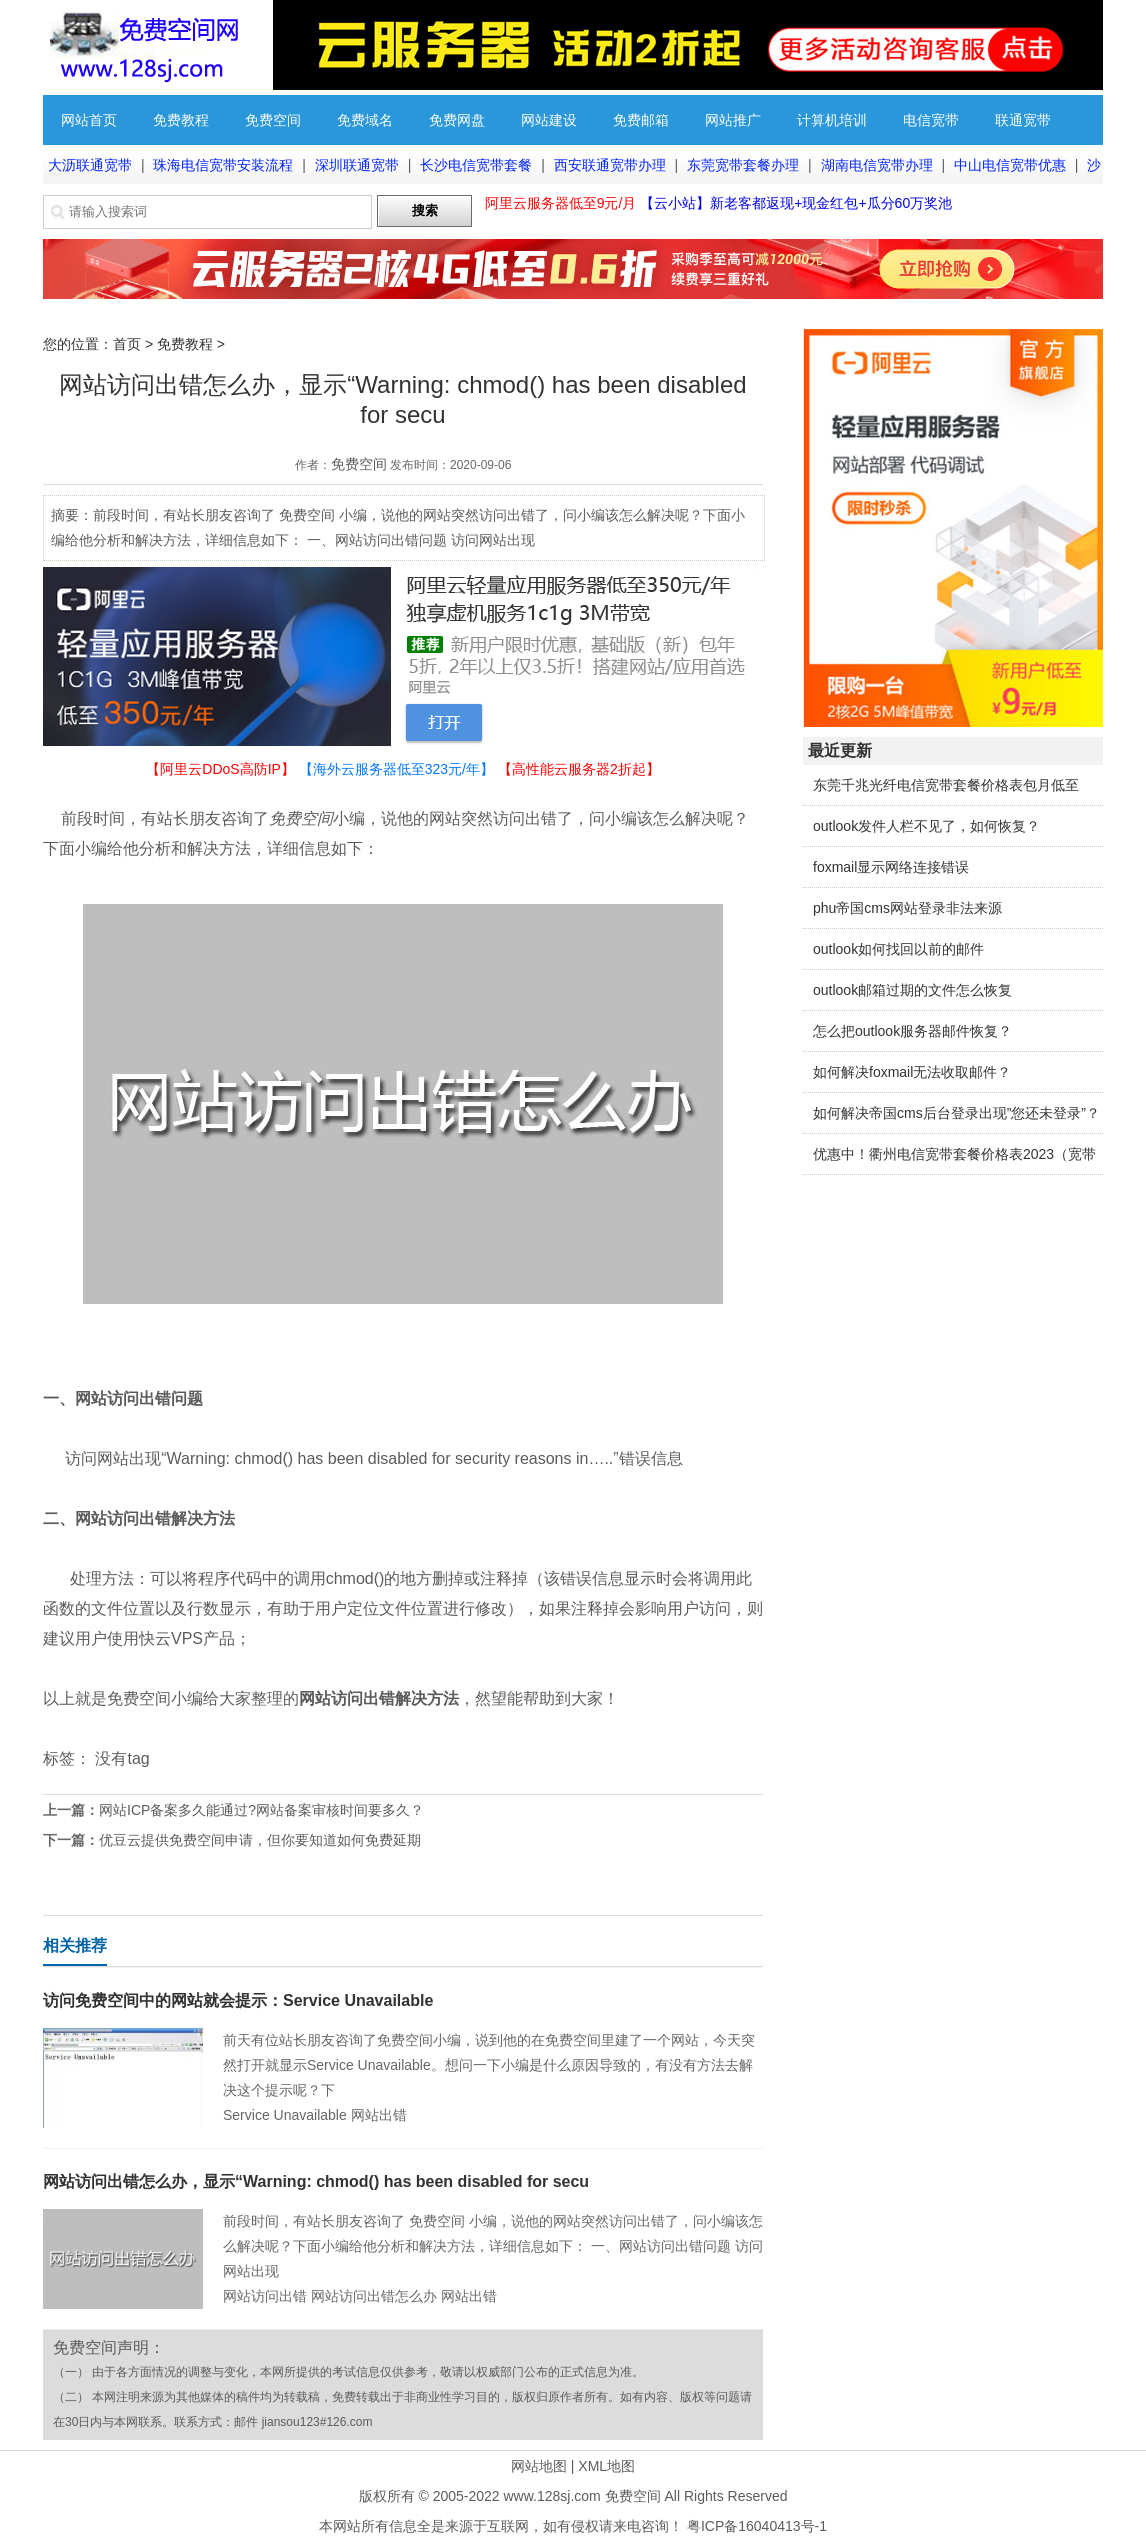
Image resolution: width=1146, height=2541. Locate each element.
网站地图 (539, 2466)
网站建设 (549, 120)
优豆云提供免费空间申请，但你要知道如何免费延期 (260, 1840)
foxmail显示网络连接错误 (891, 867)
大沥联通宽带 (90, 165)
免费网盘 (457, 120)
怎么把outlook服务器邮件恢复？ (912, 1031)
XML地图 (606, 2466)
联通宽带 (1023, 120)
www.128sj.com (551, 2496)
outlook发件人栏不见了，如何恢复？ (926, 826)
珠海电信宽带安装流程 (223, 165)
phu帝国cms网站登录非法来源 (907, 908)
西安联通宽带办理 (610, 165)
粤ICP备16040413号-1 (757, 2526)
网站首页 (89, 120)
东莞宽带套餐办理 (743, 165)
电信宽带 (931, 120)
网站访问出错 (265, 2296)
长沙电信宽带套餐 (476, 165)
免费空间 (273, 120)
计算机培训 (832, 120)
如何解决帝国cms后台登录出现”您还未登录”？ (956, 1113)
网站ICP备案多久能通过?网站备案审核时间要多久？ (261, 1810)
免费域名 (365, 120)
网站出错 (379, 2115)
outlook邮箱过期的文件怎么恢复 (912, 990)
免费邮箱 (641, 120)
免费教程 (181, 120)
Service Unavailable (285, 2115)
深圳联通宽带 (357, 165)
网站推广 (733, 120)
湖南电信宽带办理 (877, 165)
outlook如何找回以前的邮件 (898, 949)
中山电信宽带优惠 (1010, 165)
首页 (127, 344)
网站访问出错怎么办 (374, 2296)
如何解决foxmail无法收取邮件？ (912, 1072)
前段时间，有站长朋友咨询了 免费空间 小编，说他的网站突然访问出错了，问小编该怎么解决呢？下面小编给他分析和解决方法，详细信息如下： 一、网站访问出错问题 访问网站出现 (493, 2246)
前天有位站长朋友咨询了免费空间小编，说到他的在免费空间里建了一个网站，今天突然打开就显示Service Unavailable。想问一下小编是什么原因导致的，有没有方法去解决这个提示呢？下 (489, 2065)
